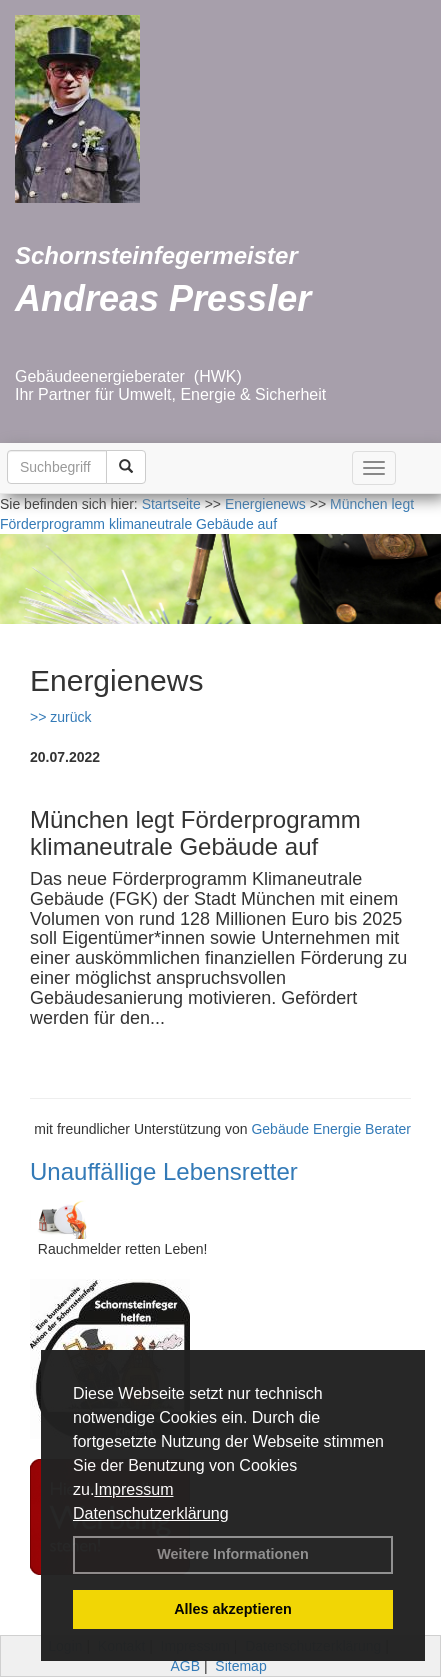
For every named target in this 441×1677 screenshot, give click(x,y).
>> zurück (60, 717)
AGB (185, 1666)
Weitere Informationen (233, 1554)
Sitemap (240, 1666)
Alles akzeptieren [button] (233, 1609)
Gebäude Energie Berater (331, 1129)
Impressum (133, 1489)
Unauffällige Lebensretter (164, 1171)
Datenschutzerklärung (151, 1513)
